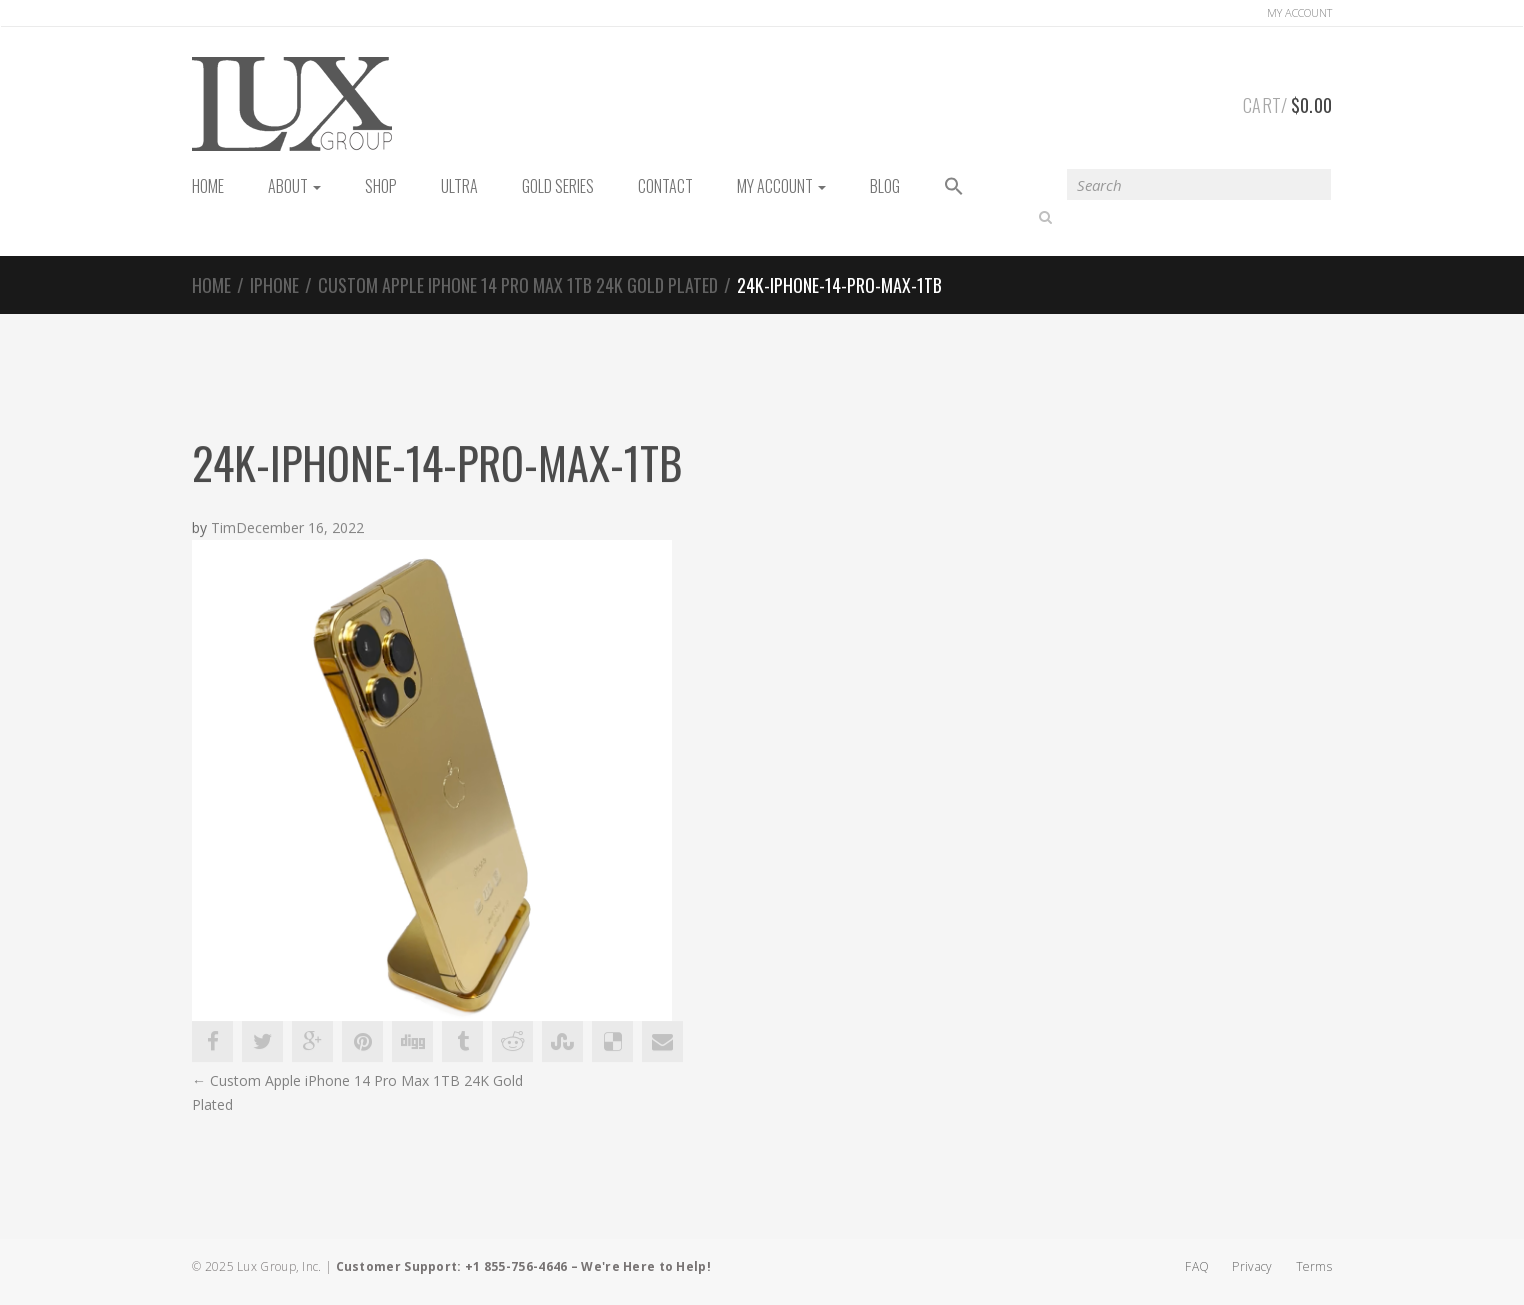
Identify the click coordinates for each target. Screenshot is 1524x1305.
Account (1299, 12)
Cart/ (1287, 102)
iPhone (274, 285)
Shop (381, 186)
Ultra (459, 186)
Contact (665, 186)
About (294, 186)
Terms (1314, 1266)
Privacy (1252, 1266)
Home (211, 285)
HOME (208, 186)
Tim (223, 528)
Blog (885, 186)
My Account (781, 186)
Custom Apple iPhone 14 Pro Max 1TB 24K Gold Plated (518, 285)
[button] (954, 187)
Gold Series (558, 186)
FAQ (1197, 1266)
